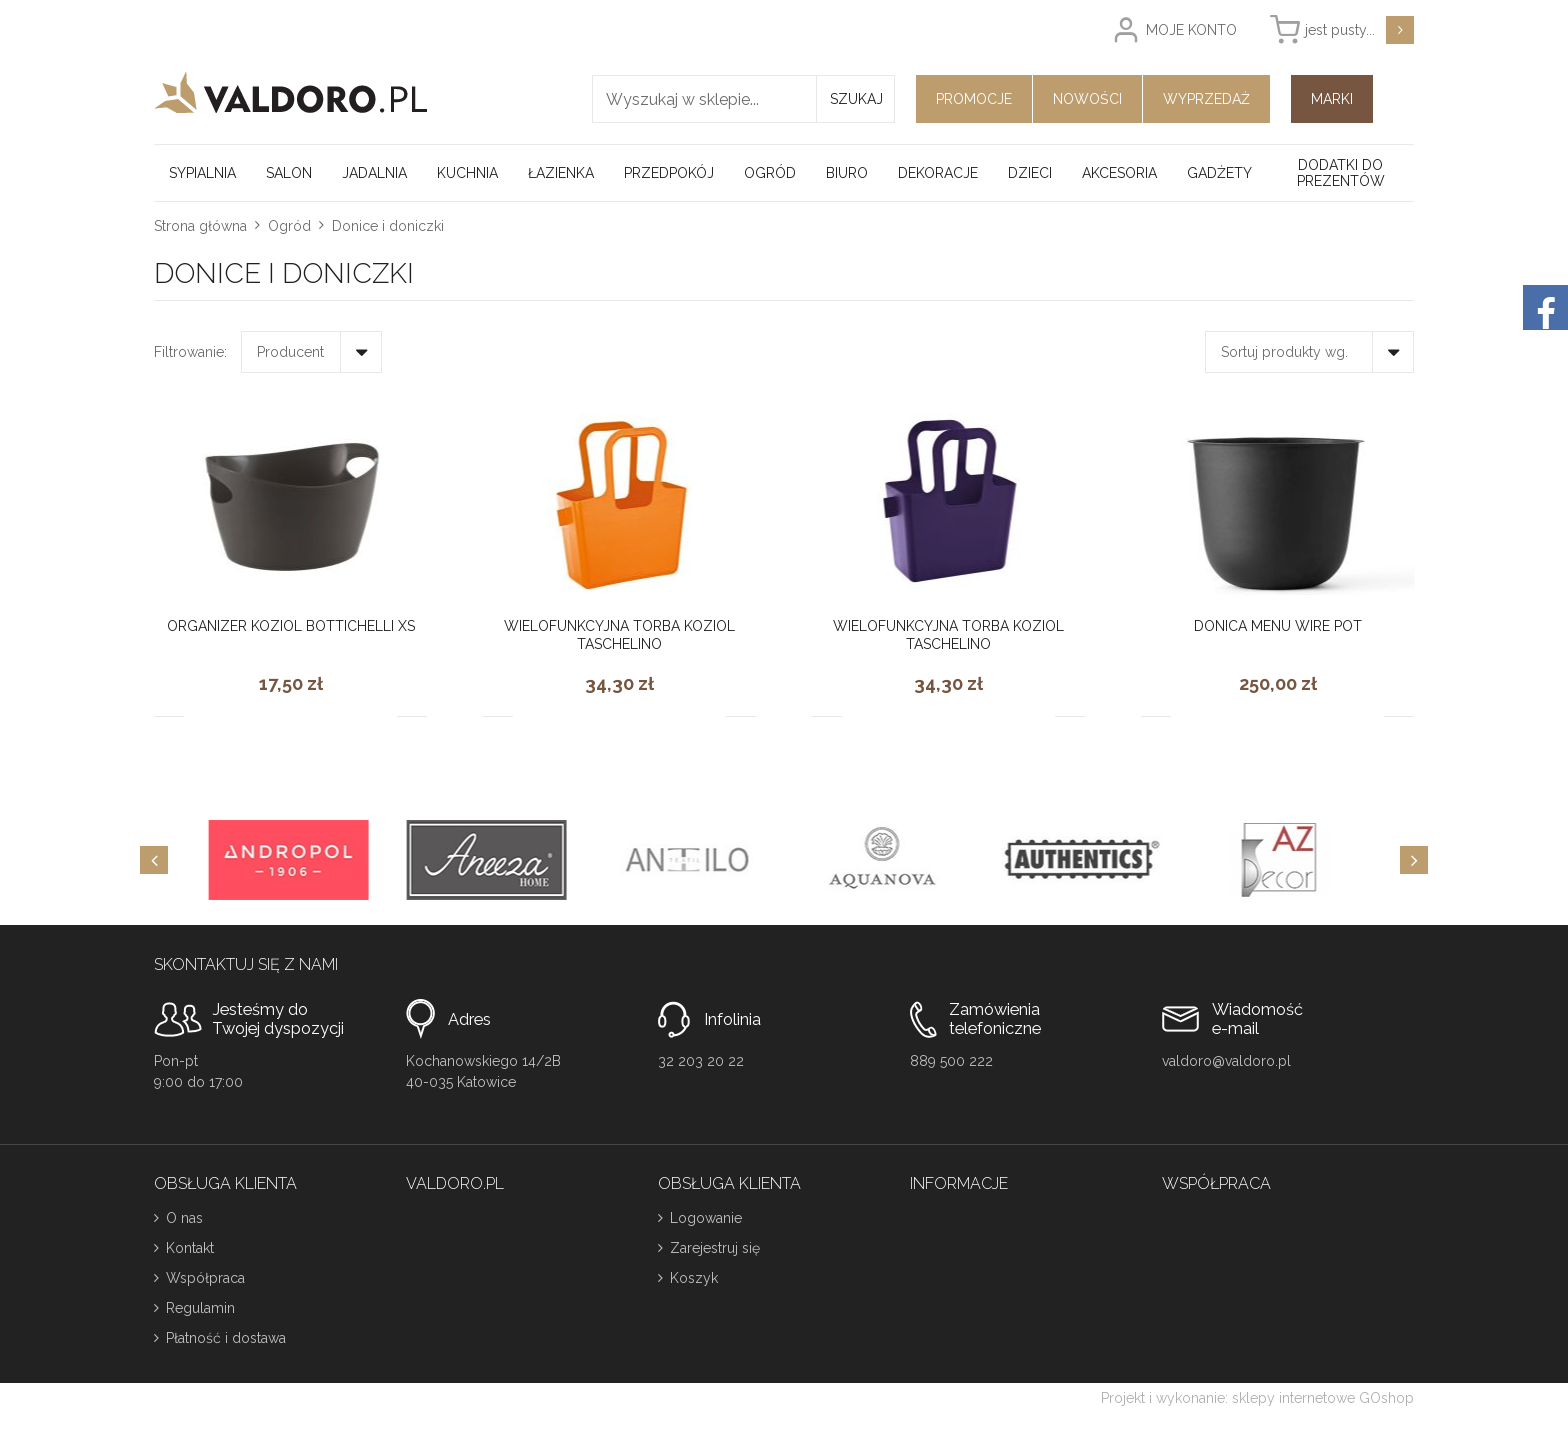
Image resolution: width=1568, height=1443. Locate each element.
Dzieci (1030, 173)
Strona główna (200, 226)
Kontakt (190, 1248)
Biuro (847, 173)
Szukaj (856, 99)
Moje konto (1191, 30)
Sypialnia (202, 173)
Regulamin (200, 1308)
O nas (184, 1218)
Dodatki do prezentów (1341, 173)
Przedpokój (669, 173)
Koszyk (694, 1278)
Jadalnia (374, 173)
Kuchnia (467, 173)
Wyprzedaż (1206, 99)
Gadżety (1219, 173)
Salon (289, 173)
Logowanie (706, 1218)
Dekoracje (938, 173)
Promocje (974, 99)
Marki (1332, 99)
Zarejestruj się (715, 1248)
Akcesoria (1119, 173)
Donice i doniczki (388, 226)
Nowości (1087, 99)
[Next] (1414, 860)
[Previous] (154, 860)
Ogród (770, 173)
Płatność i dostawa (226, 1338)
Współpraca (205, 1278)
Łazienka (561, 173)
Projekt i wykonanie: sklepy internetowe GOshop (1257, 1398)
